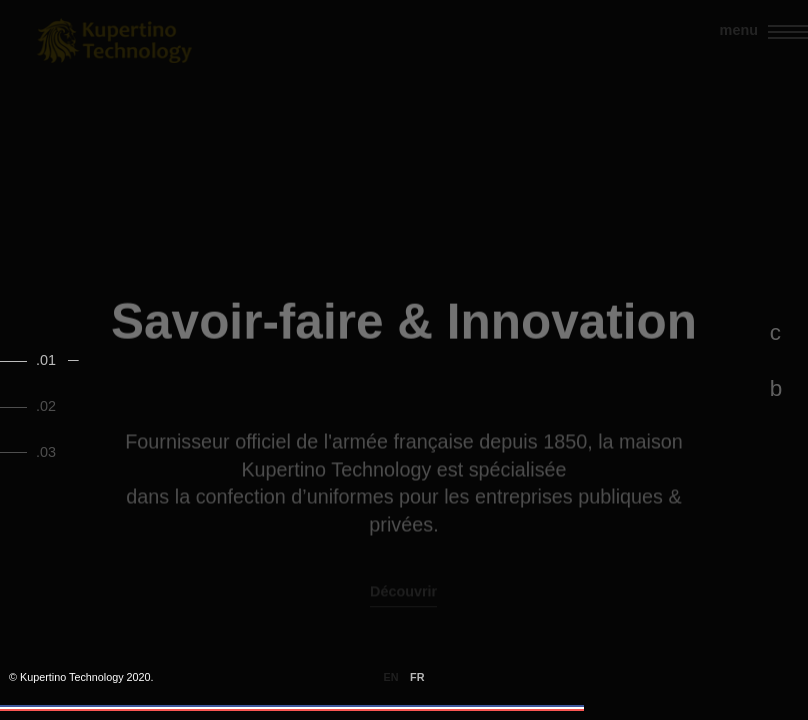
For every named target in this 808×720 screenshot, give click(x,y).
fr (417, 677)
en (391, 677)
